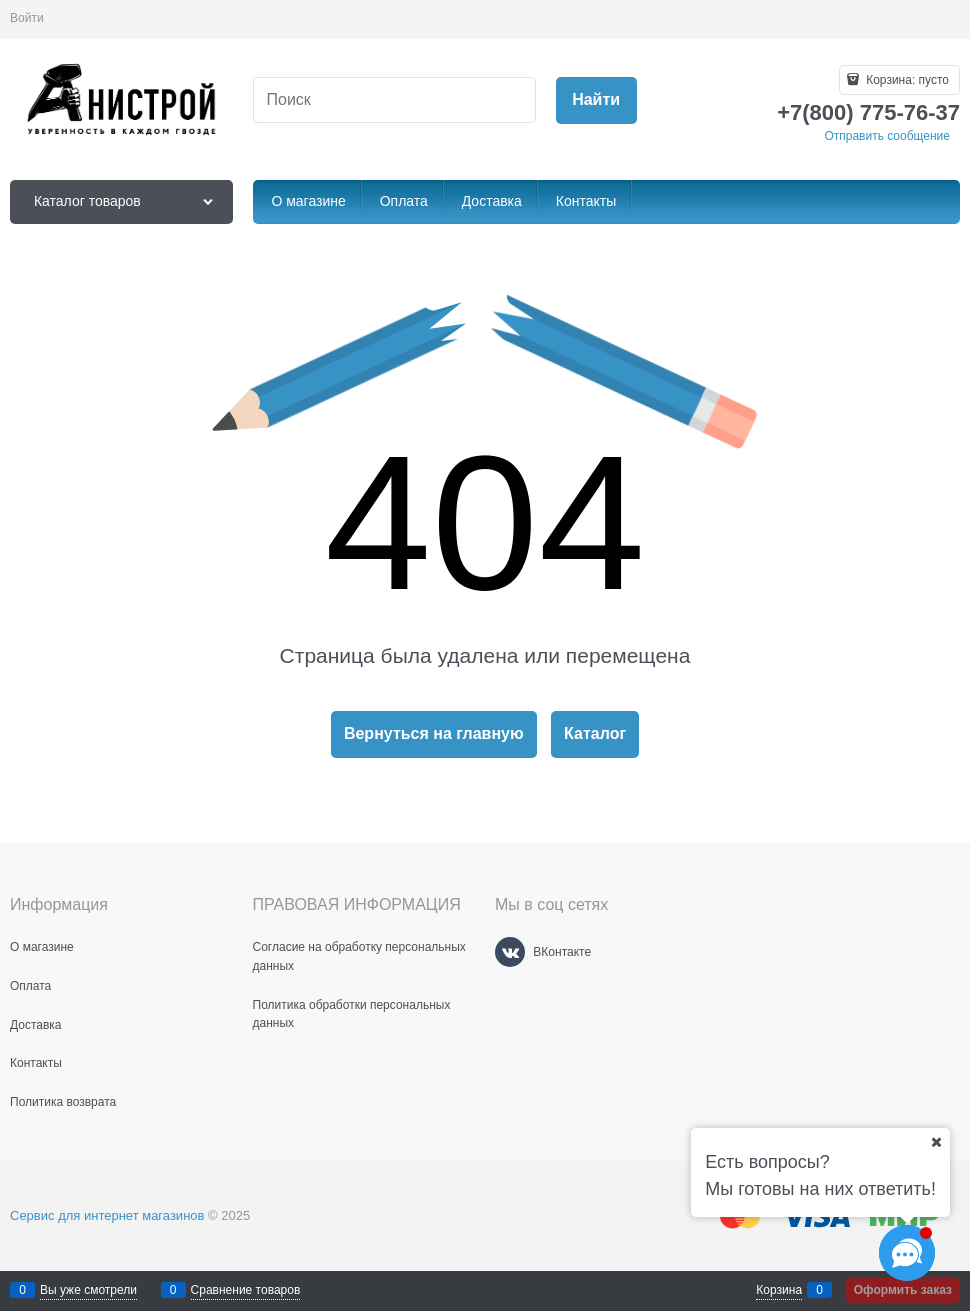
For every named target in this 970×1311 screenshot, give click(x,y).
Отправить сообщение (887, 136)
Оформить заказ (903, 1290)
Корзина (779, 1290)
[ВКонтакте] (510, 952)
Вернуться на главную (434, 733)
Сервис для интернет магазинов (107, 1215)
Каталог (595, 733)
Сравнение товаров (246, 1290)
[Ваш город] (936, 1142)
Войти (27, 18)
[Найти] (596, 100)
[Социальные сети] (907, 1253)
